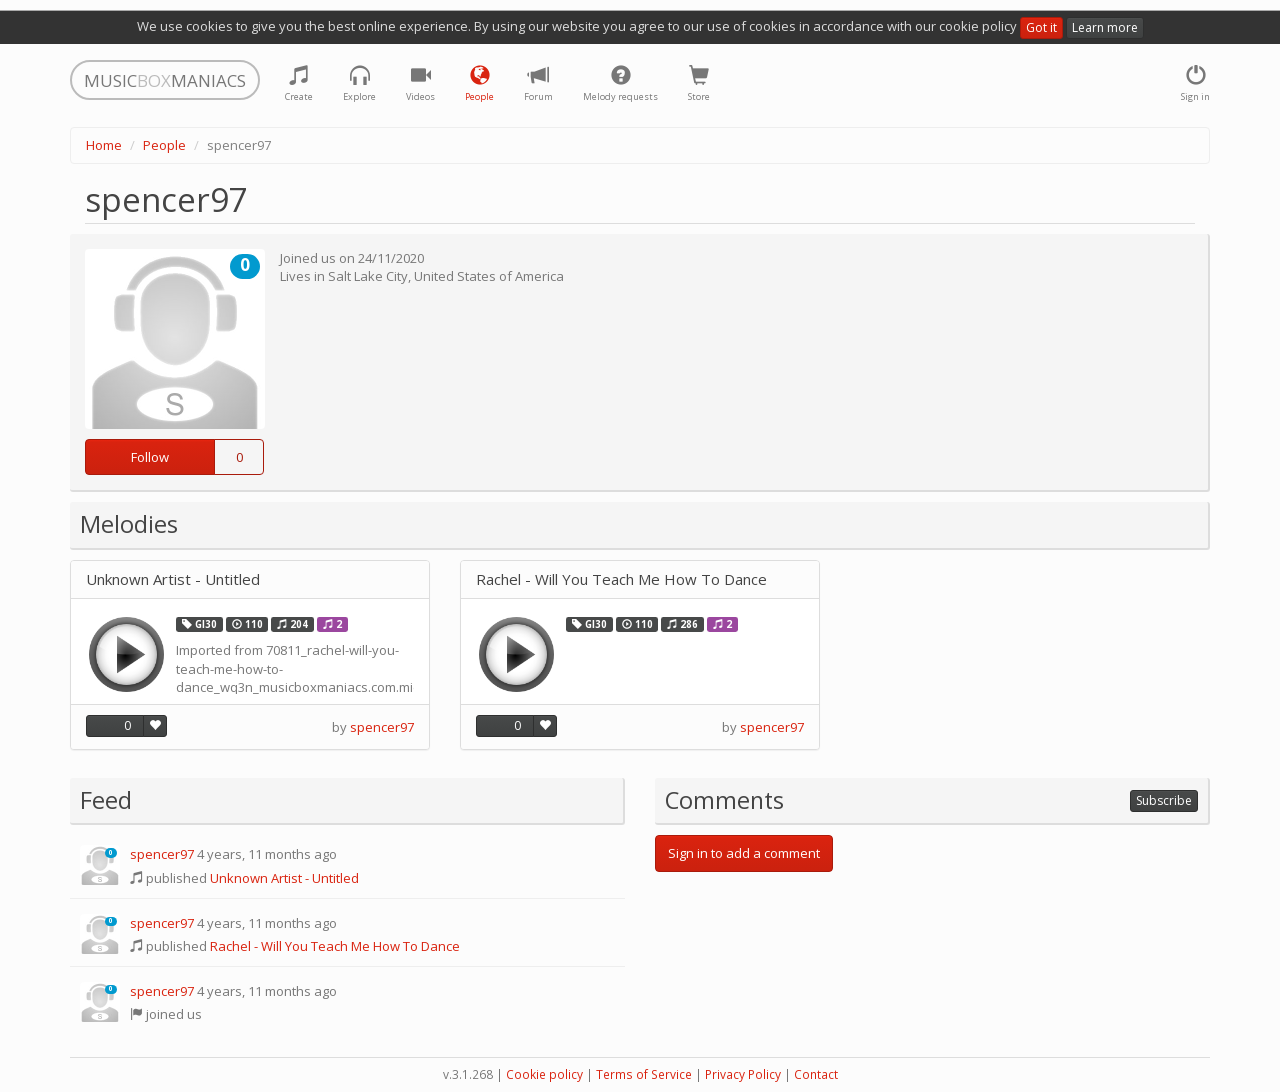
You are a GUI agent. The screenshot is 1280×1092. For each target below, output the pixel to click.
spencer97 (382, 727)
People (164, 145)
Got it (1041, 27)
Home (104, 145)
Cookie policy (544, 1074)
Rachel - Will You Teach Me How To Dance (621, 579)
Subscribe (1164, 800)
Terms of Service (644, 1074)
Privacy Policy (743, 1074)
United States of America (489, 276)
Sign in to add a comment (744, 853)
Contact (816, 1074)
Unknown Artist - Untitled (173, 579)
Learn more (1105, 27)
